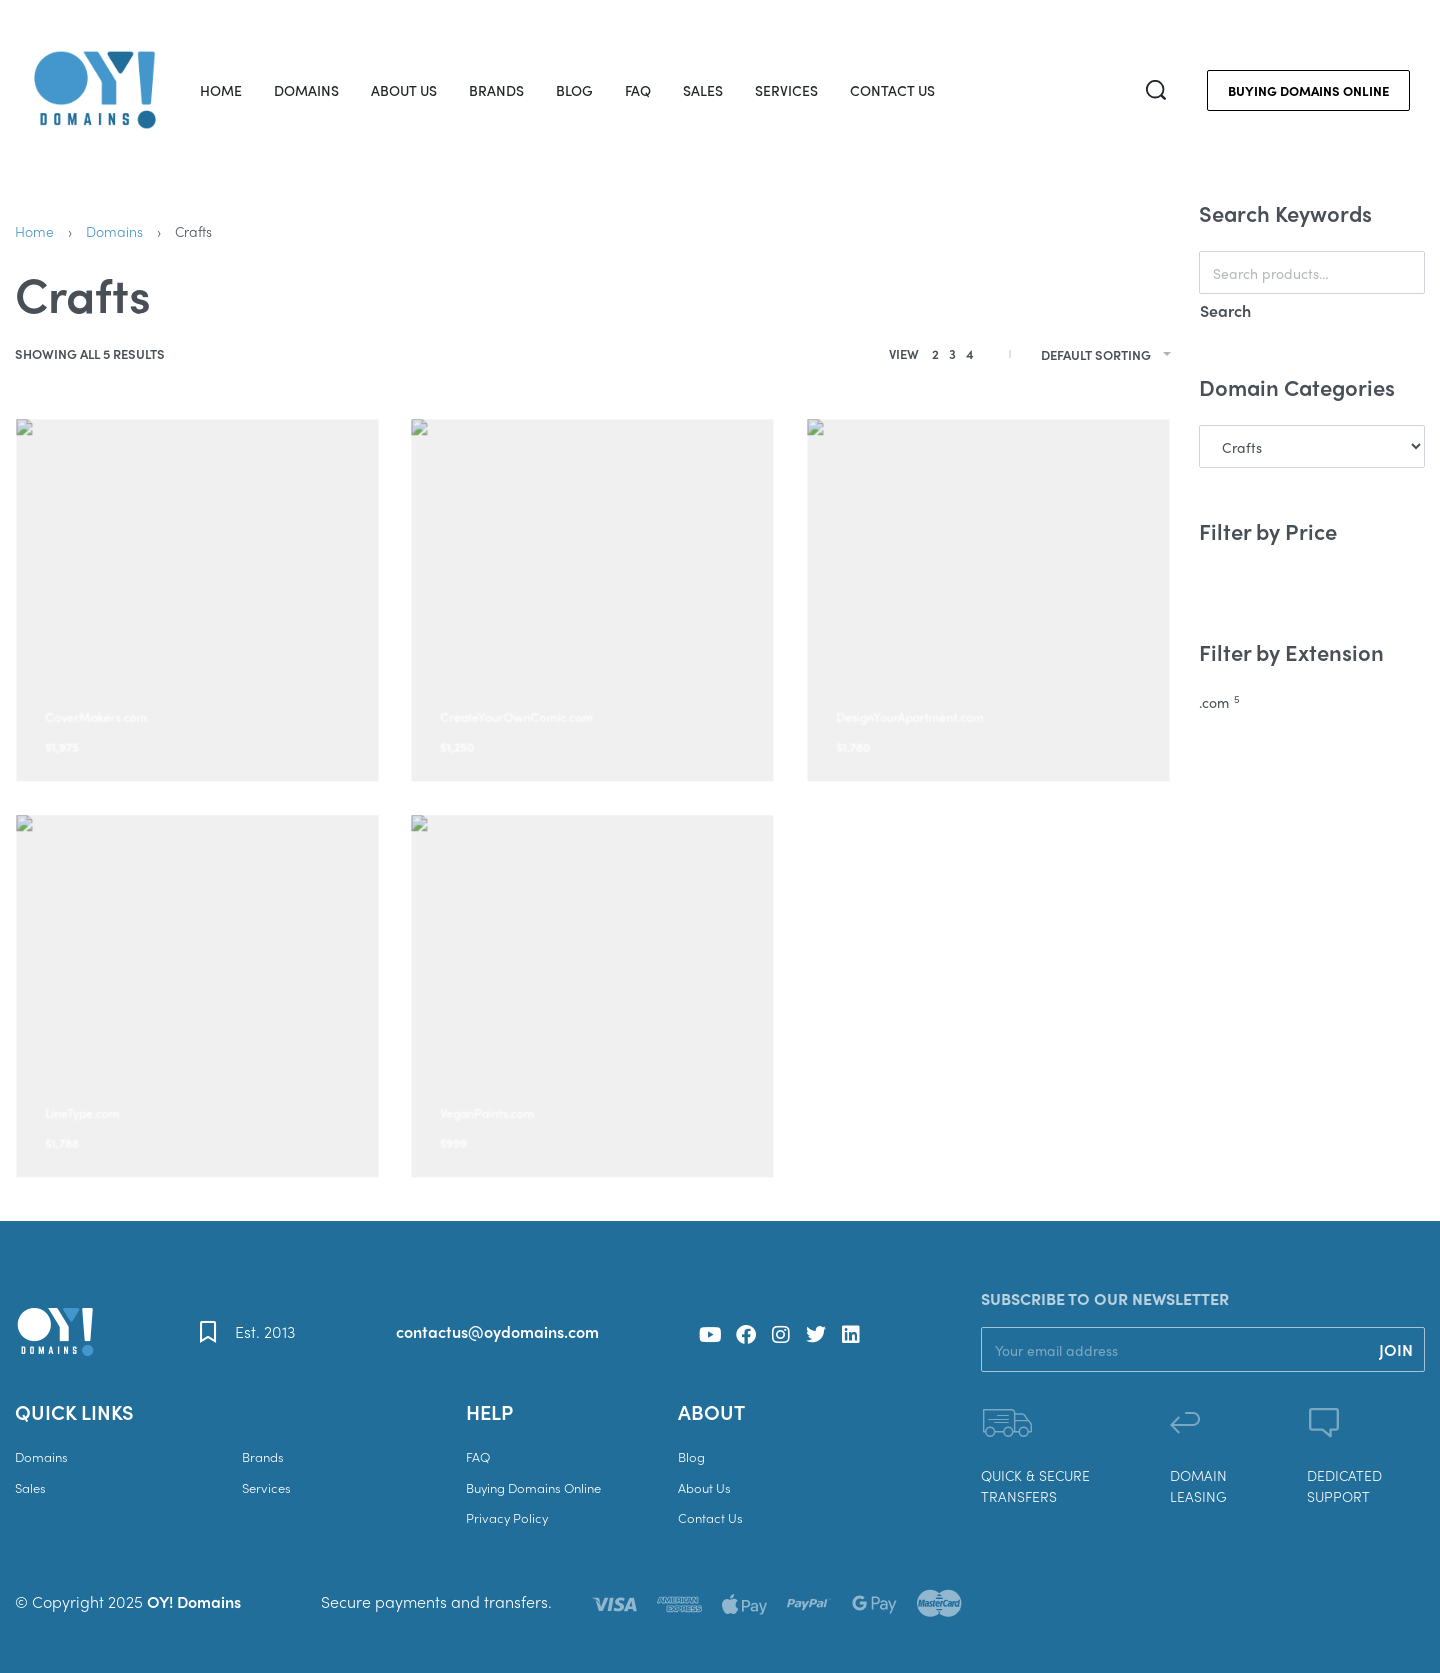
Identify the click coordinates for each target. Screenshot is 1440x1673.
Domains (114, 231)
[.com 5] (1312, 703)
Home (34, 231)
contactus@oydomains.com (497, 1331)
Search (1225, 310)
